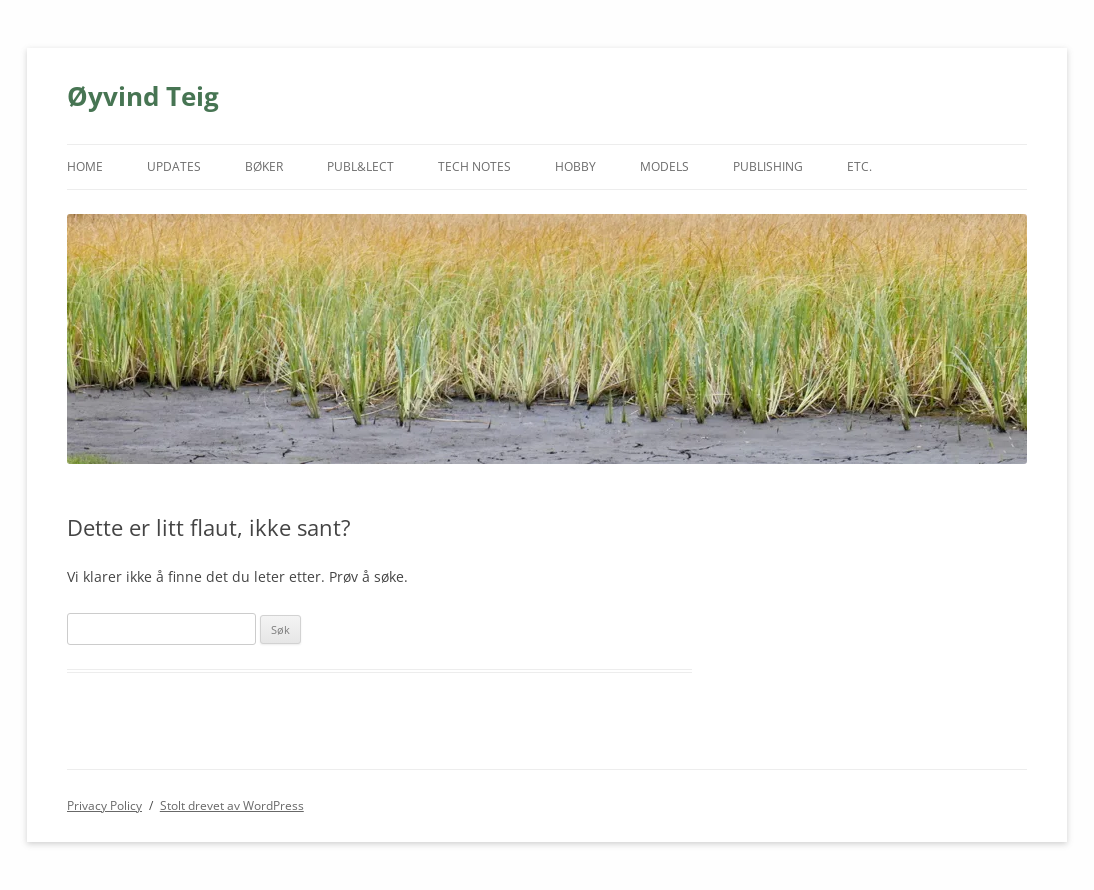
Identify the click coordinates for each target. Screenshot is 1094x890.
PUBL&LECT (360, 166)
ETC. (859, 166)
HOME (85, 166)
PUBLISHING (768, 166)
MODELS (664, 166)
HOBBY (575, 166)
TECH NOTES (474, 166)
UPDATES (174, 166)
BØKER (264, 166)
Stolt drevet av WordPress (232, 805)
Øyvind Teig (143, 96)
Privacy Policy (104, 805)
